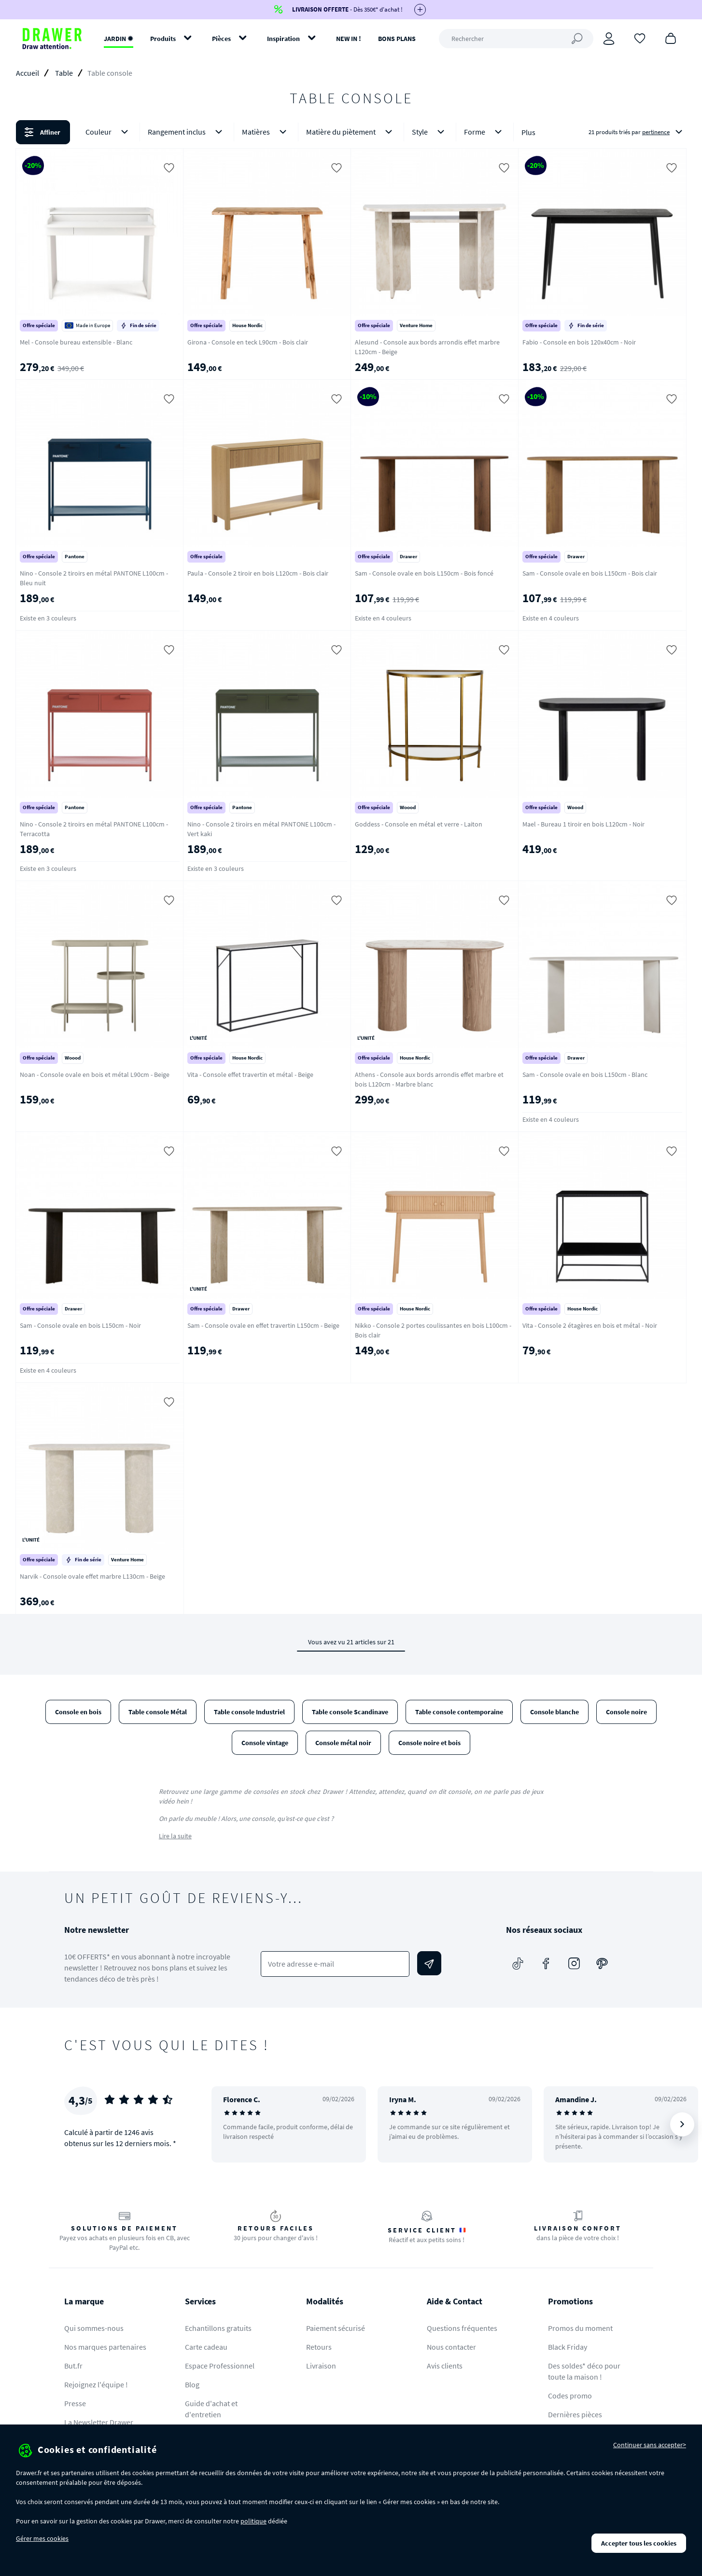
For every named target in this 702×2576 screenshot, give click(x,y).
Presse (75, 2403)
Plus (528, 132)
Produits (163, 38)
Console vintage (264, 1742)
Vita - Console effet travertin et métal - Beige (250, 1074)
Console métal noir (343, 1742)
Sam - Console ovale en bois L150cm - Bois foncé (424, 573)
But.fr (73, 2365)
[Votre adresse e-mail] (335, 1964)
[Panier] (670, 37)
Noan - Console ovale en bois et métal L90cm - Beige (94, 1074)
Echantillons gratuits (218, 2328)
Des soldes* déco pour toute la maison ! (584, 2371)
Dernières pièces (575, 2414)
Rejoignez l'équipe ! (96, 2384)
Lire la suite (175, 1836)
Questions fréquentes (462, 2328)
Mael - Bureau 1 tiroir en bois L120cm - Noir (583, 824)
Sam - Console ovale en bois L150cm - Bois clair (589, 573)
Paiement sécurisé (335, 2328)
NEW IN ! (348, 38)
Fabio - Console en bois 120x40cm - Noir (579, 342)
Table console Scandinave (350, 1712)
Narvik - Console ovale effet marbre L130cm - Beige (92, 1576)
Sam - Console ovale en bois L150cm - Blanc (584, 1074)
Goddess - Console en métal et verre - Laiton (418, 824)
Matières (266, 131)
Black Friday (567, 2347)
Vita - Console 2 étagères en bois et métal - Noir (589, 1325)
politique (253, 2521)
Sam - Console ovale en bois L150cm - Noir (80, 1325)
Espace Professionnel (219, 2365)
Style (430, 131)
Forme (484, 131)
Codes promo (570, 2395)
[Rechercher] (516, 38)
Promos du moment (580, 2328)
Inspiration (283, 38)
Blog (192, 2384)
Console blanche (554, 1712)
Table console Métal (157, 1712)
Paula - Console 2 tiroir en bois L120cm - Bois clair (257, 573)
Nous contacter (451, 2347)
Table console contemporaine (459, 1712)
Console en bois (78, 1712)
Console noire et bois (429, 1742)
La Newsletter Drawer (98, 2422)
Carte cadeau (206, 2347)
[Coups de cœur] (639, 37)
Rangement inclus (187, 131)
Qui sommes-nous (94, 2328)
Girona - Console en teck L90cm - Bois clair (247, 342)
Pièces (221, 38)
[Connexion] (608, 38)
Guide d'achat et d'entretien (211, 2408)
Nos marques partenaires (105, 2347)
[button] (351, 132)
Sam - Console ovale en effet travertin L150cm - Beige (263, 1325)
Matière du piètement (351, 131)
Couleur (108, 131)
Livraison (321, 2365)
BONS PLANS (397, 38)
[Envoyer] (429, 1963)
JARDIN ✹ (118, 38)
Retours (319, 2347)
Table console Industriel (249, 1712)
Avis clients (445, 2365)
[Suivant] (682, 2124)
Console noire (626, 1712)
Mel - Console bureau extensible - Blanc (76, 342)
